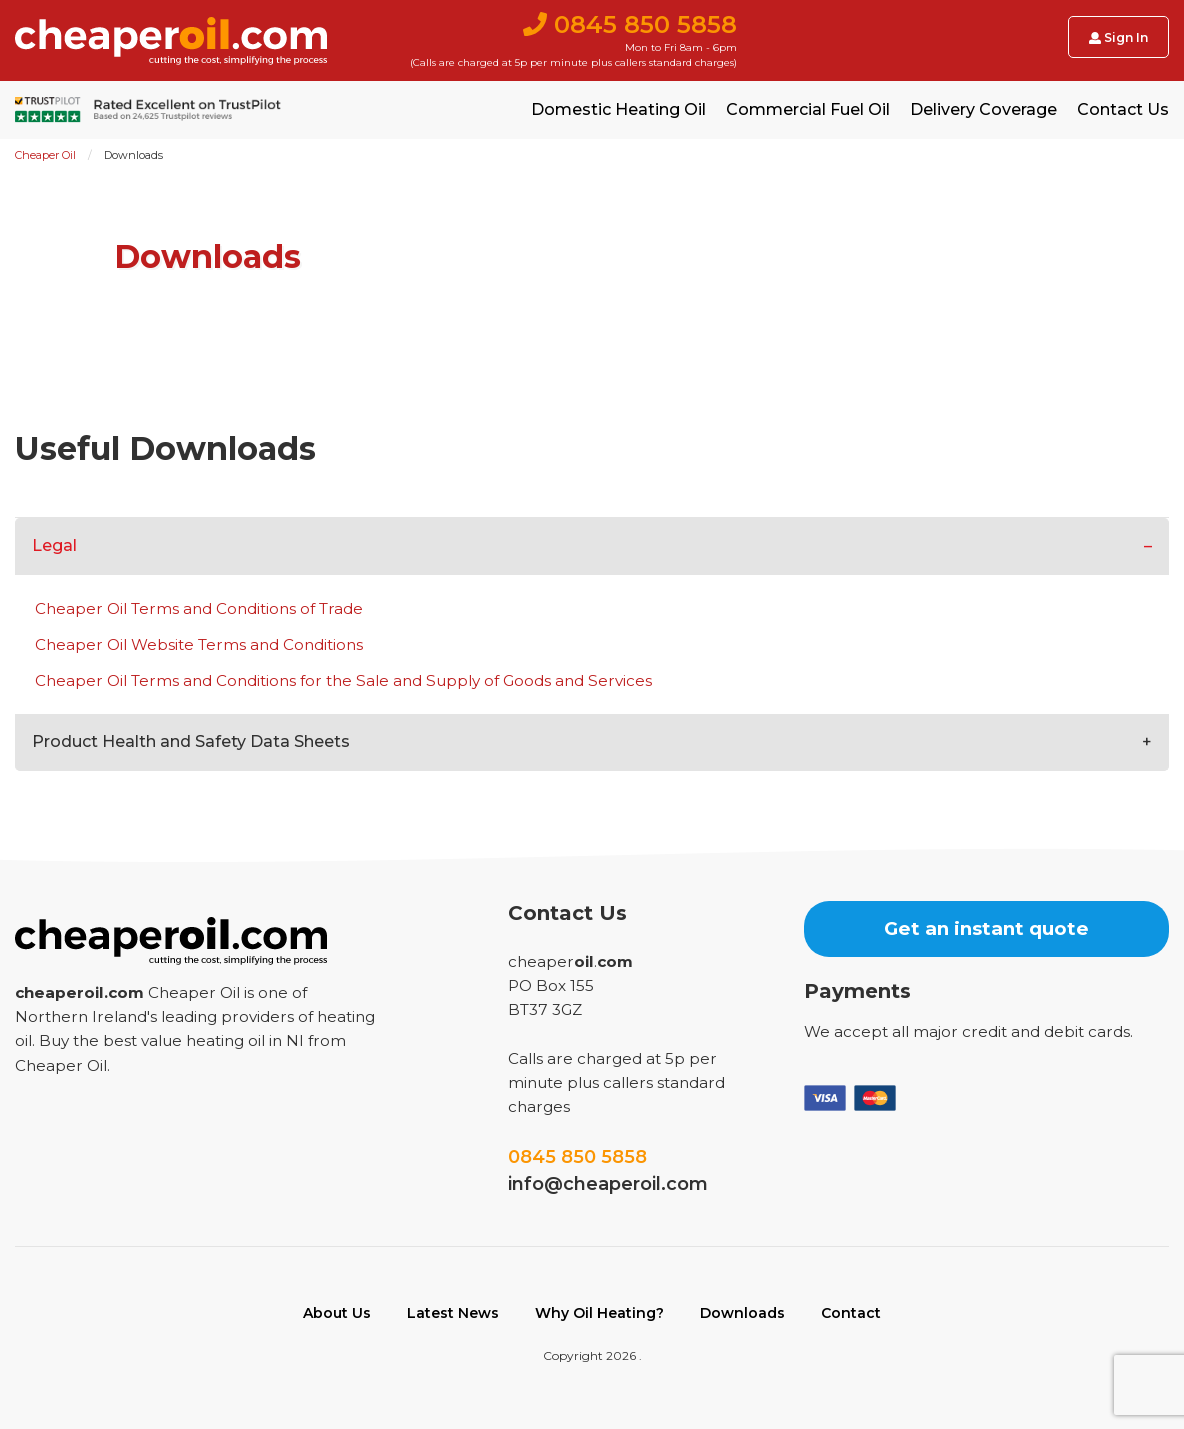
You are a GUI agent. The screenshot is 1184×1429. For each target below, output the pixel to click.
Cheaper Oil (45, 155)
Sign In (1118, 37)
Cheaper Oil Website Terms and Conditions (199, 644)
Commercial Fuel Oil (808, 110)
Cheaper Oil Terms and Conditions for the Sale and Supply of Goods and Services (343, 680)
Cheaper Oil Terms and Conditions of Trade (199, 608)
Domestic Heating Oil (618, 110)
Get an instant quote (986, 928)
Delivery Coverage (983, 110)
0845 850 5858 (577, 1157)
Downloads (742, 1313)
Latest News (453, 1313)
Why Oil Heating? (599, 1313)
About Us (337, 1313)
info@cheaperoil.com (608, 1184)
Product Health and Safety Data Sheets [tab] (191, 741)
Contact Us (1123, 110)
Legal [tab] (54, 545)
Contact (851, 1313)
